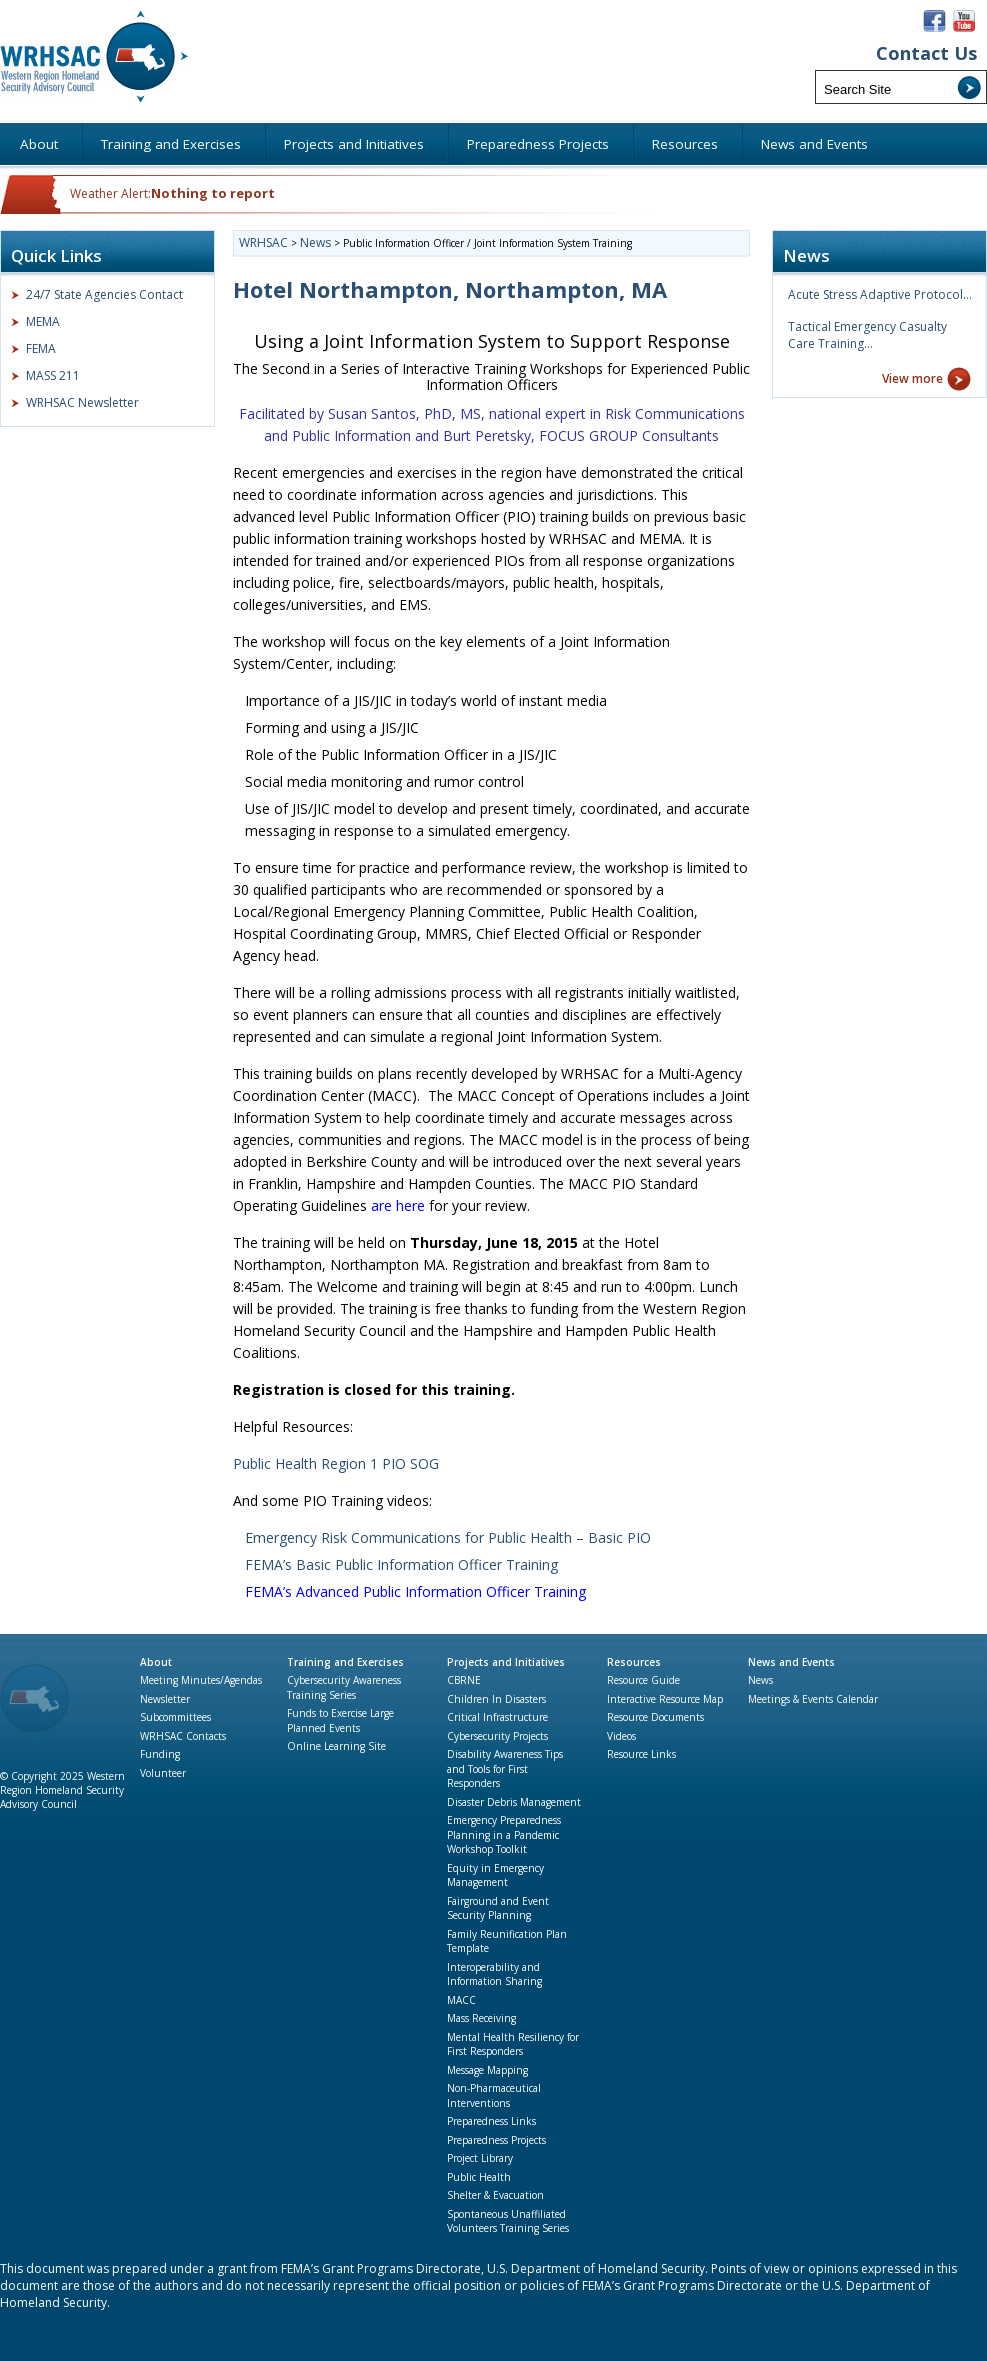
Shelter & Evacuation (495, 2195)
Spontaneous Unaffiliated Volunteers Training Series (508, 2221)
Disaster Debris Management (514, 1802)
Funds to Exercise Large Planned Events (340, 1720)
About (156, 1662)
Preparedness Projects (496, 2140)
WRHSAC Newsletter (82, 402)
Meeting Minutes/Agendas (201, 1680)
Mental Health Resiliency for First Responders (513, 2044)
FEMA (41, 348)
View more (912, 378)
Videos (621, 1736)
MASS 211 (53, 375)
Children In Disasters (496, 1699)
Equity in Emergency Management (495, 1875)
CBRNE (464, 1680)
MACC (461, 2000)
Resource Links (641, 1754)
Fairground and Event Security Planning (498, 1908)
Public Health (479, 2177)
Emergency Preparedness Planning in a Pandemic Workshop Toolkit (504, 1834)
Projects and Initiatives (506, 1662)
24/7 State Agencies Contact (104, 294)
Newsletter (165, 1699)
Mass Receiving (481, 2018)
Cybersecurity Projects (497, 1736)
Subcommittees (175, 1717)
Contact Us (926, 53)
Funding (160, 1754)
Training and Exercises (345, 1662)
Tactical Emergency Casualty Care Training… (867, 335)
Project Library (480, 2158)
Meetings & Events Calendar (813, 1699)
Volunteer (163, 1773)
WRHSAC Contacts (183, 1736)
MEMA (43, 321)
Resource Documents (655, 1717)
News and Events (791, 1662)
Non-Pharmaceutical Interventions (494, 2095)
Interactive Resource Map (665, 1699)
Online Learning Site (336, 1746)
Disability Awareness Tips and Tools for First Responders (505, 1768)
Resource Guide (643, 1680)
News (760, 1680)
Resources (634, 1662)
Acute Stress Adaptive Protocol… (880, 294)
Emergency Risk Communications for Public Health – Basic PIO (448, 1537)
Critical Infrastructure (497, 1717)
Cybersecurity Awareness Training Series (344, 1687)
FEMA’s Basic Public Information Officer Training (401, 1564)
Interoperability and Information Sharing (494, 1974)
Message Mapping (487, 2070)
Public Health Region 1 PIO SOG (336, 1463)
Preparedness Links (491, 2121)
